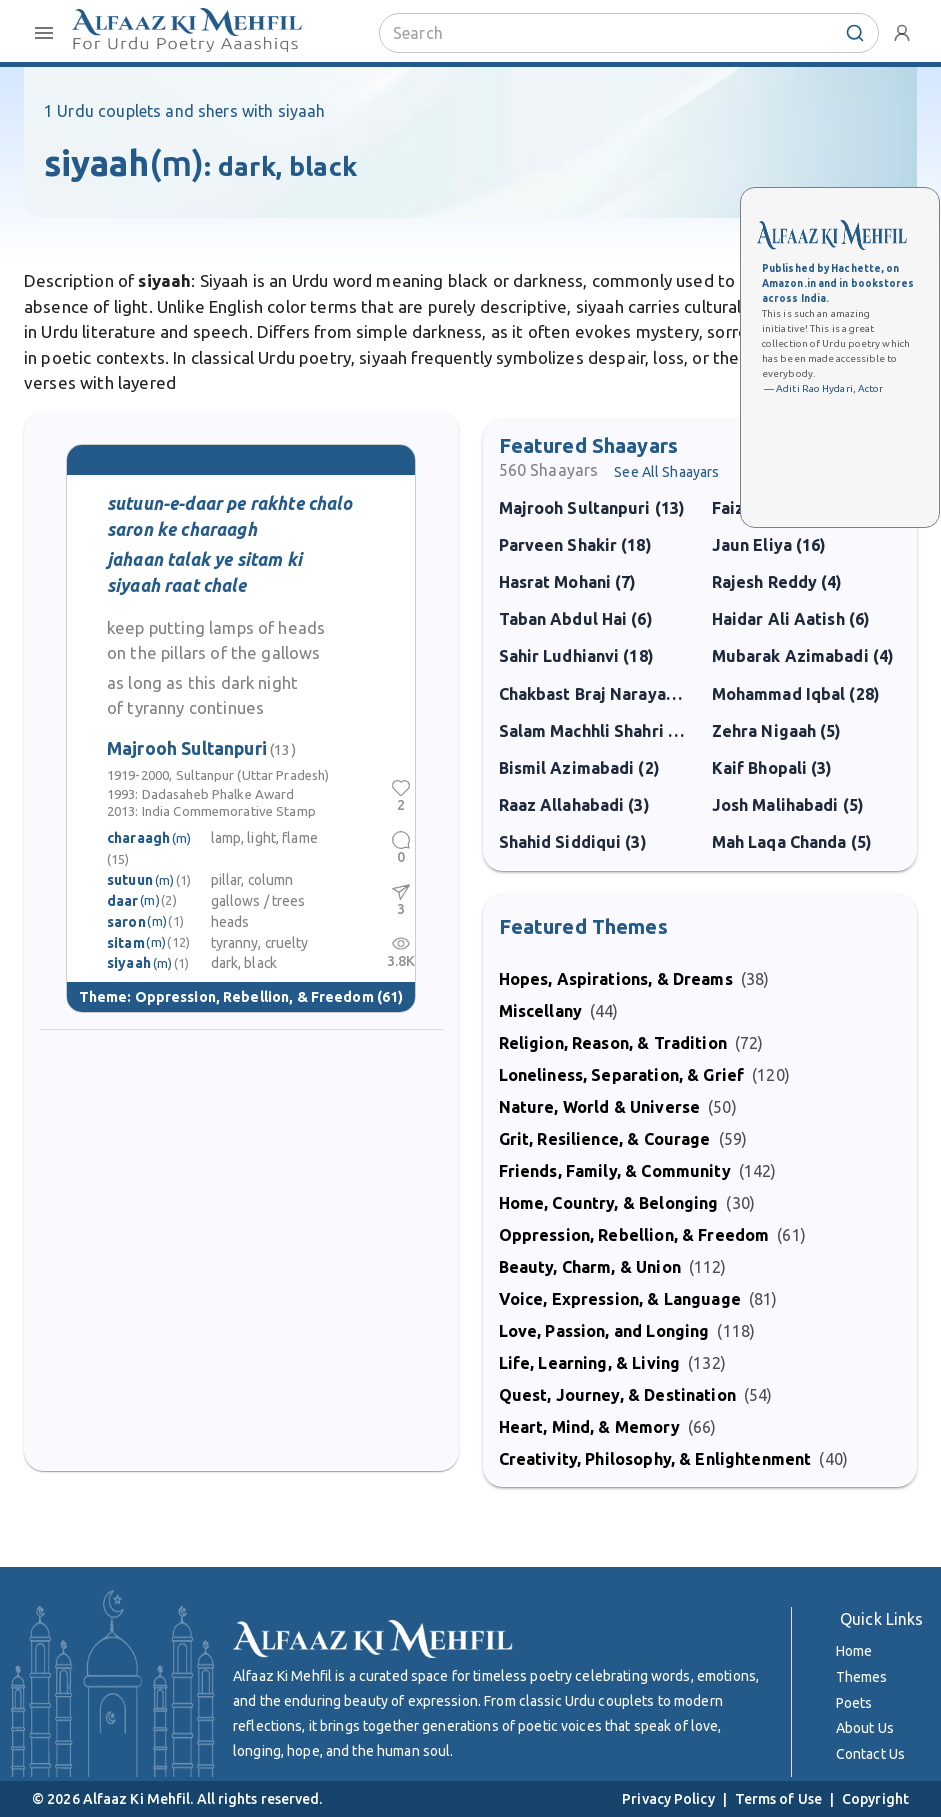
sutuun (130, 879)
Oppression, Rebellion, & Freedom (254, 996)
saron (126, 921)
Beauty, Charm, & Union (590, 1267)
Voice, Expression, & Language (620, 1299)
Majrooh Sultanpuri (201, 747)
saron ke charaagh (182, 529)
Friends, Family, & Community (615, 1171)
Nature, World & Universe (600, 1107)
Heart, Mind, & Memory (589, 1427)
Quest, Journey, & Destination (617, 1395)
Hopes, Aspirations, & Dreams (616, 979)
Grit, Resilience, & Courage (605, 1139)
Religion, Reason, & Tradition (613, 1043)
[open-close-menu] (44, 33)
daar (123, 900)
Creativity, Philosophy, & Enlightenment (655, 1459)
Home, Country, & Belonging (609, 1203)
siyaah (129, 963)
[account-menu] (902, 33)
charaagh (138, 837)
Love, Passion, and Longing (604, 1331)
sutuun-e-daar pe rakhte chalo (229, 503)
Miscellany (541, 1011)
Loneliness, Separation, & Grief (622, 1075)
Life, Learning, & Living (590, 1363)
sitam (126, 942)
